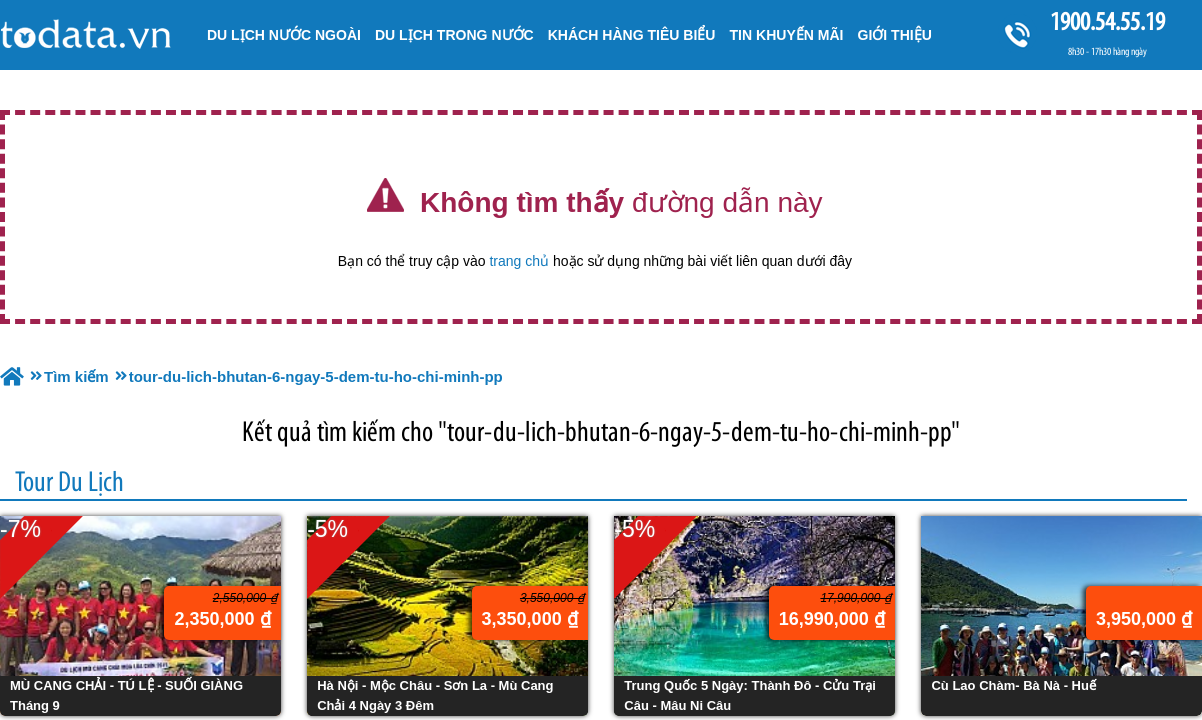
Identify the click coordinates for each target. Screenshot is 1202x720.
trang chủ (519, 261)
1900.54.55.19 (1107, 21)
